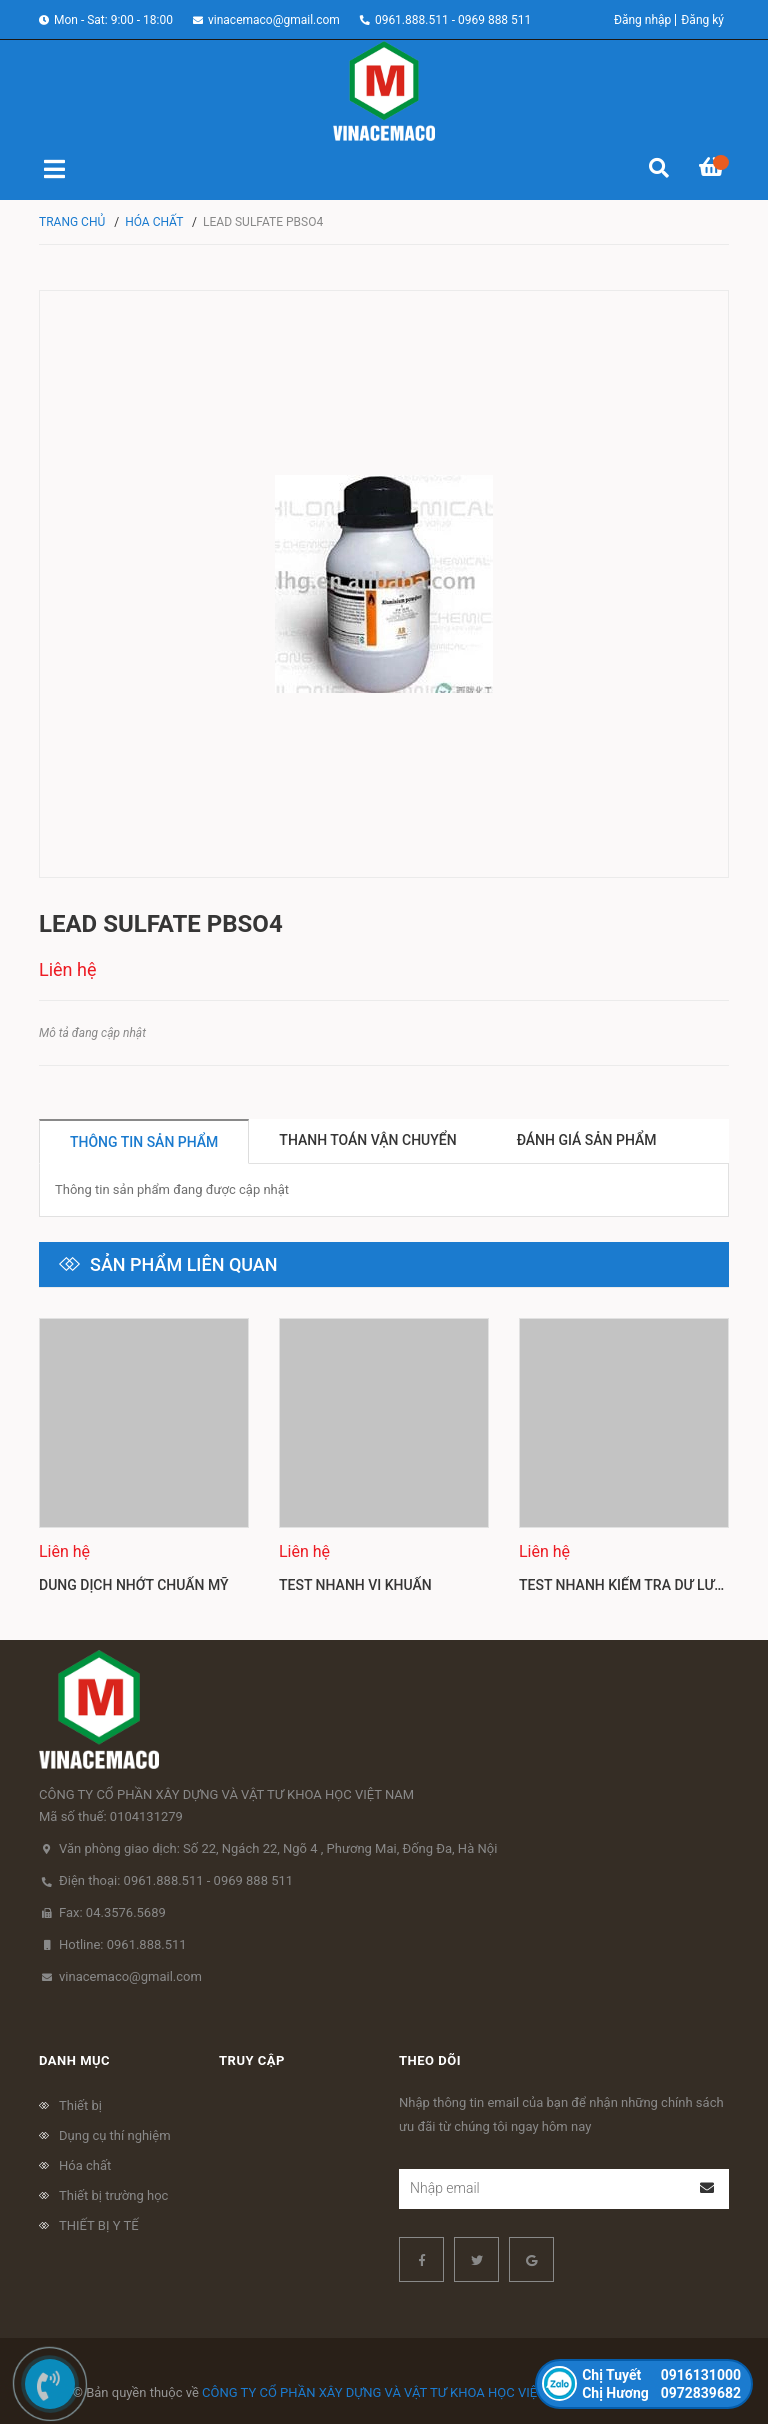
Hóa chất (85, 2165)
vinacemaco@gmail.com (274, 20)
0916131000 (661, 2375)
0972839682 (661, 2393)
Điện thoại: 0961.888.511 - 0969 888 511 (176, 1880)
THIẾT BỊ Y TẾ (99, 2225)
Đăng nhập (642, 20)
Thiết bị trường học (113, 2195)
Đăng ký (702, 20)
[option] (144, 1464)
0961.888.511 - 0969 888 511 (453, 20)
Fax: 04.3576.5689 (112, 1912)
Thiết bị (80, 2105)
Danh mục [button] (74, 2060)
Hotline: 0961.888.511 (123, 1944)
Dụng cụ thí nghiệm (115, 2135)
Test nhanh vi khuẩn (355, 1585)
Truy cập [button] (252, 2060)
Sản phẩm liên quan (184, 1264)
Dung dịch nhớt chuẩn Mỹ (134, 1585)
